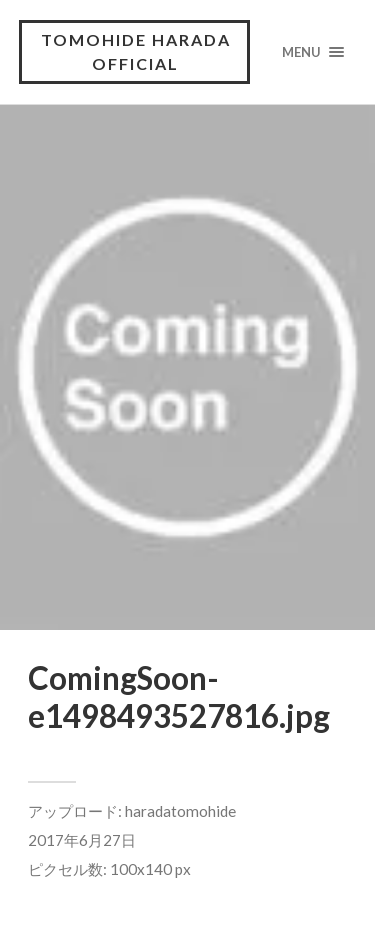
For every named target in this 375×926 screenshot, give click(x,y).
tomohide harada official (136, 51)
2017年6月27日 (82, 840)
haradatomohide (180, 811)
